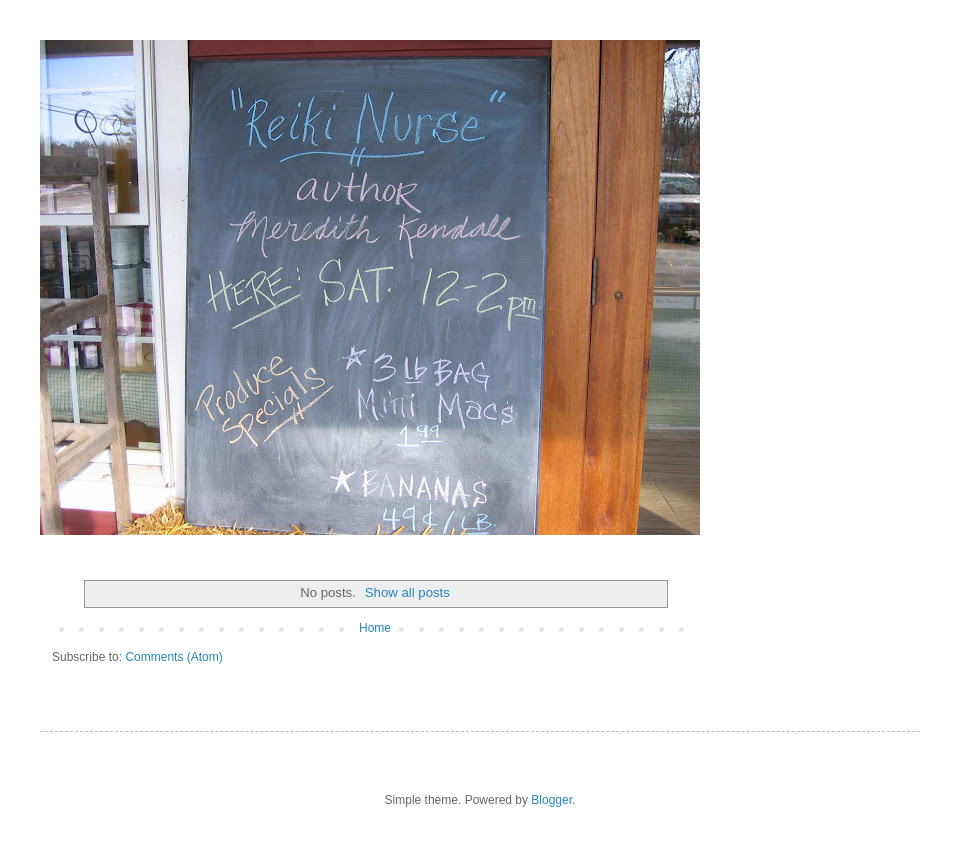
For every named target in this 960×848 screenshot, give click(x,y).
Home (375, 628)
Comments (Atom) (173, 657)
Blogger (551, 800)
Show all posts (407, 592)
